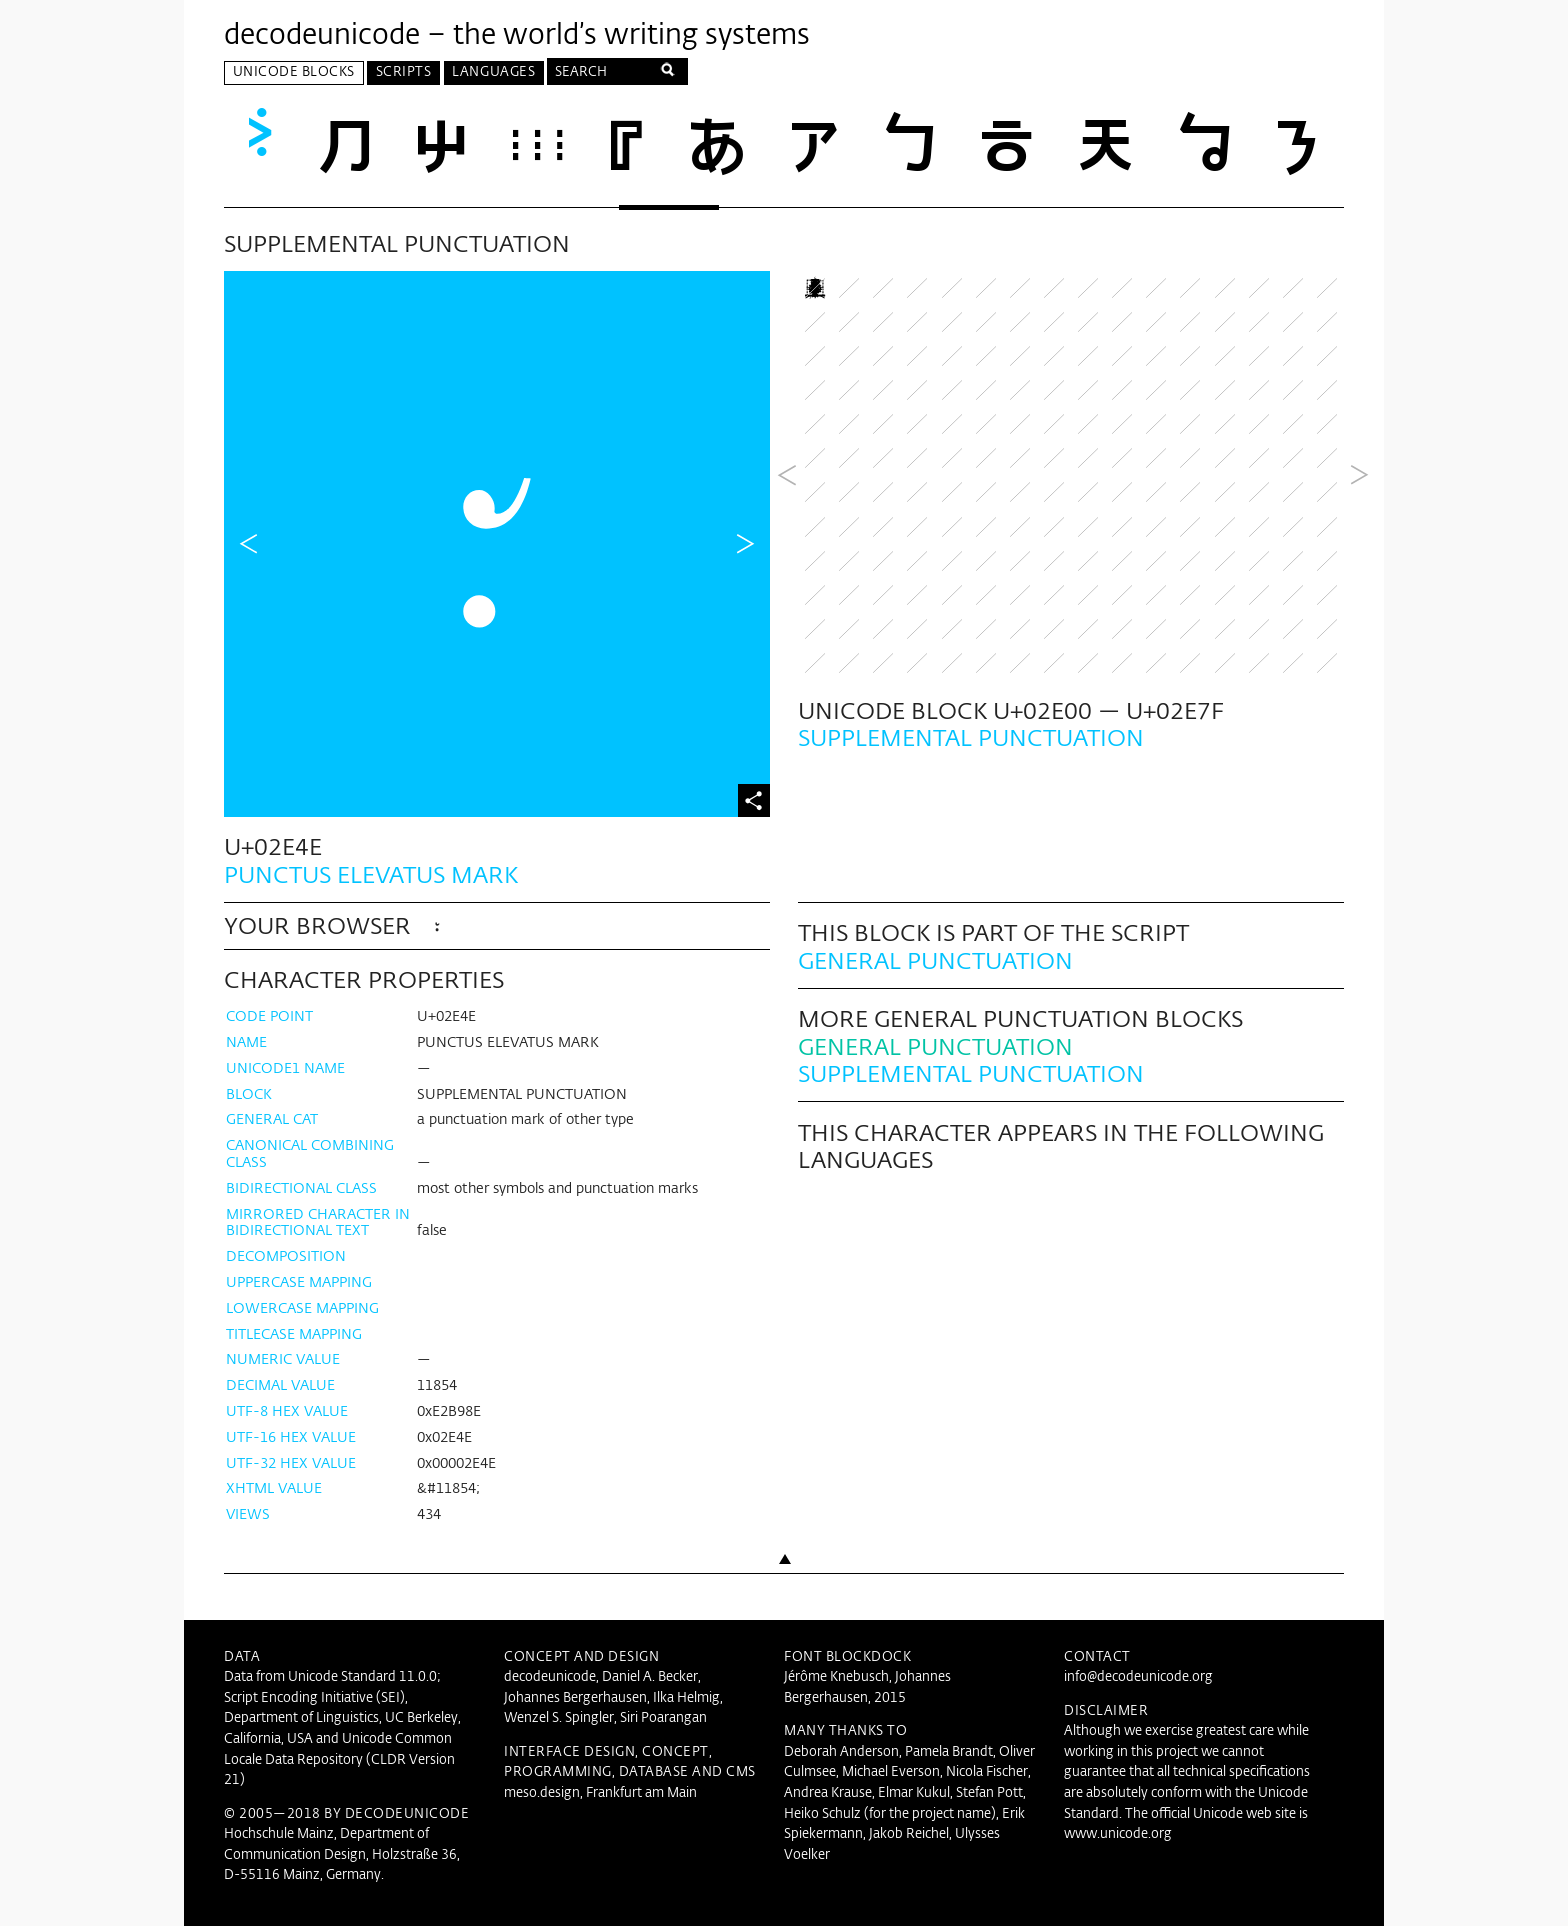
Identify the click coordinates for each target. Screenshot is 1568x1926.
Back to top (784, 1594)
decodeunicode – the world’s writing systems (517, 36)
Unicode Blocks (294, 72)
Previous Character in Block (249, 543)
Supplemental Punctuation (971, 1073)
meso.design (542, 1791)
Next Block (1359, 543)
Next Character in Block (745, 543)
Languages (493, 72)
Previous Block (787, 543)
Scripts (404, 72)
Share (754, 798)
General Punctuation (935, 960)
